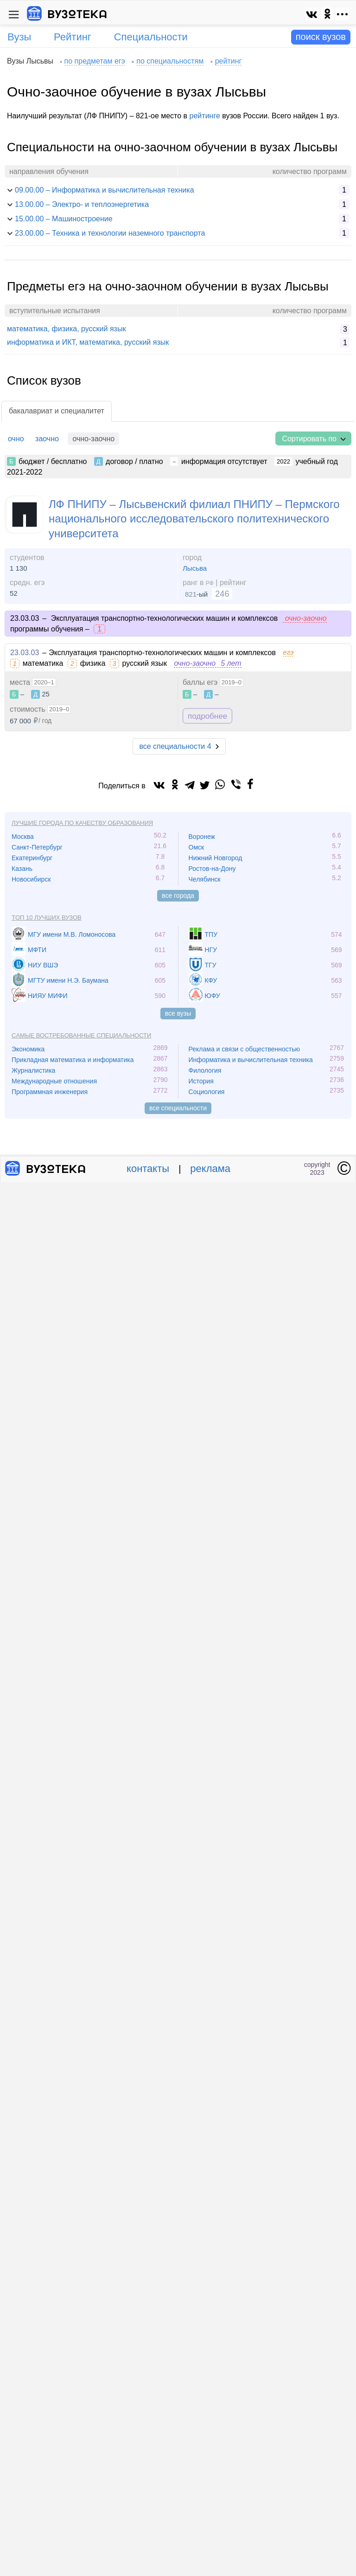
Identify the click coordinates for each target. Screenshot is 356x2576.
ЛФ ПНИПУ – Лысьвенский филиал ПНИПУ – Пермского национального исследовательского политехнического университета (194, 518)
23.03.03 (24, 653)
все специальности (178, 1108)
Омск (196, 847)
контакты (148, 1168)
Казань (22, 868)
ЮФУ (212, 995)
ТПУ (211, 934)
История (201, 1081)
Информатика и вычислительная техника (251, 1059)
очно (16, 439)
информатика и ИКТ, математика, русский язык (88, 342)
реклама (210, 1168)
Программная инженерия (50, 1091)
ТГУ (210, 965)
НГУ (211, 949)
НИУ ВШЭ (43, 965)
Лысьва (195, 568)
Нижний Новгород (215, 858)
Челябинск (205, 879)
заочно (47, 439)
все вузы (178, 1013)
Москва (23, 836)
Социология (207, 1091)
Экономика (28, 1049)
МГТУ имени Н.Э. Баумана (68, 980)
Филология (205, 1070)
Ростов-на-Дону (212, 868)
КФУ (211, 980)
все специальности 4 (175, 746)
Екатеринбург (32, 858)
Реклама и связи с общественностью (244, 1049)
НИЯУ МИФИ (48, 995)
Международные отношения (54, 1081)
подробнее (207, 715)
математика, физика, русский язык (66, 329)
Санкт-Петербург (37, 847)
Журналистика (33, 1070)
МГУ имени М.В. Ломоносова (71, 934)
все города (178, 895)
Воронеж (202, 836)
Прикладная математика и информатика (73, 1059)
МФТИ (37, 949)
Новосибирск (31, 879)
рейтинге (205, 116)
